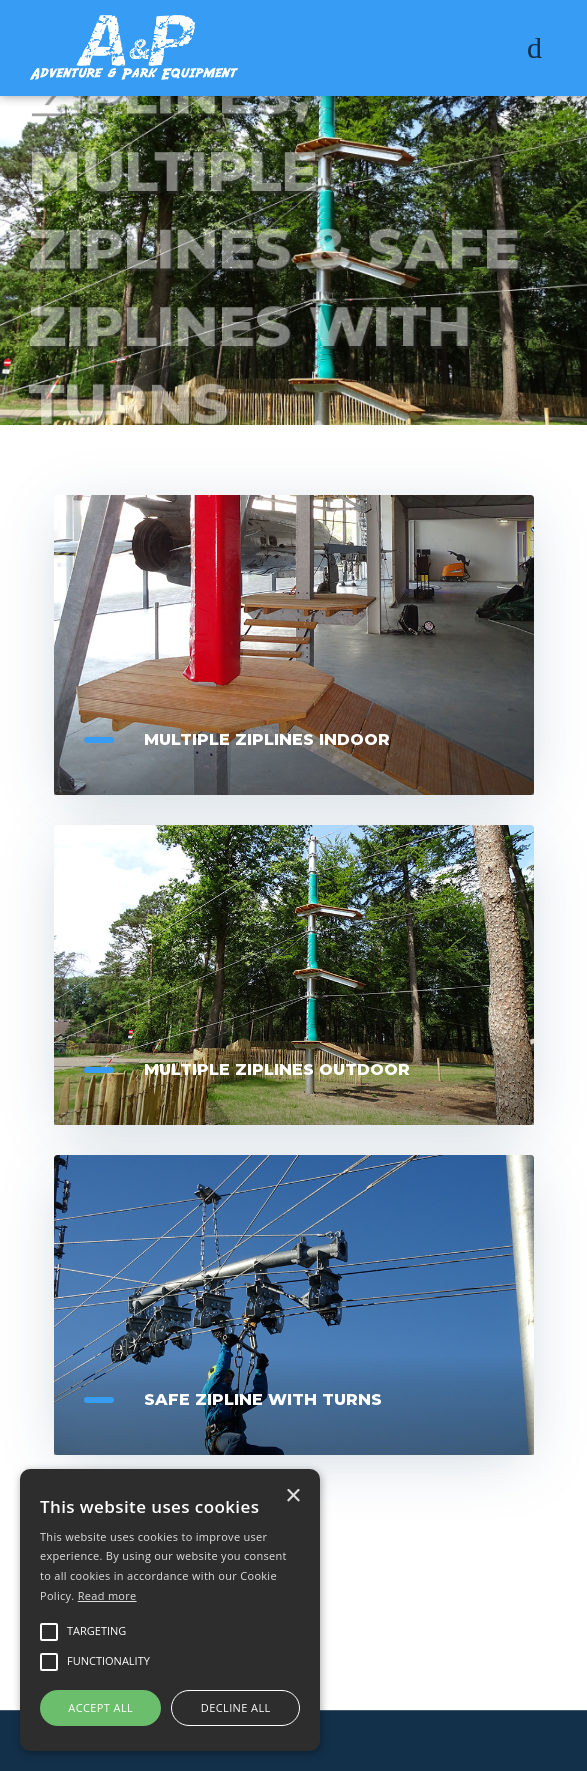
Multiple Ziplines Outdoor (277, 1069)
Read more (107, 1595)
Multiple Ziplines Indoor (267, 739)
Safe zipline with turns (263, 1399)
